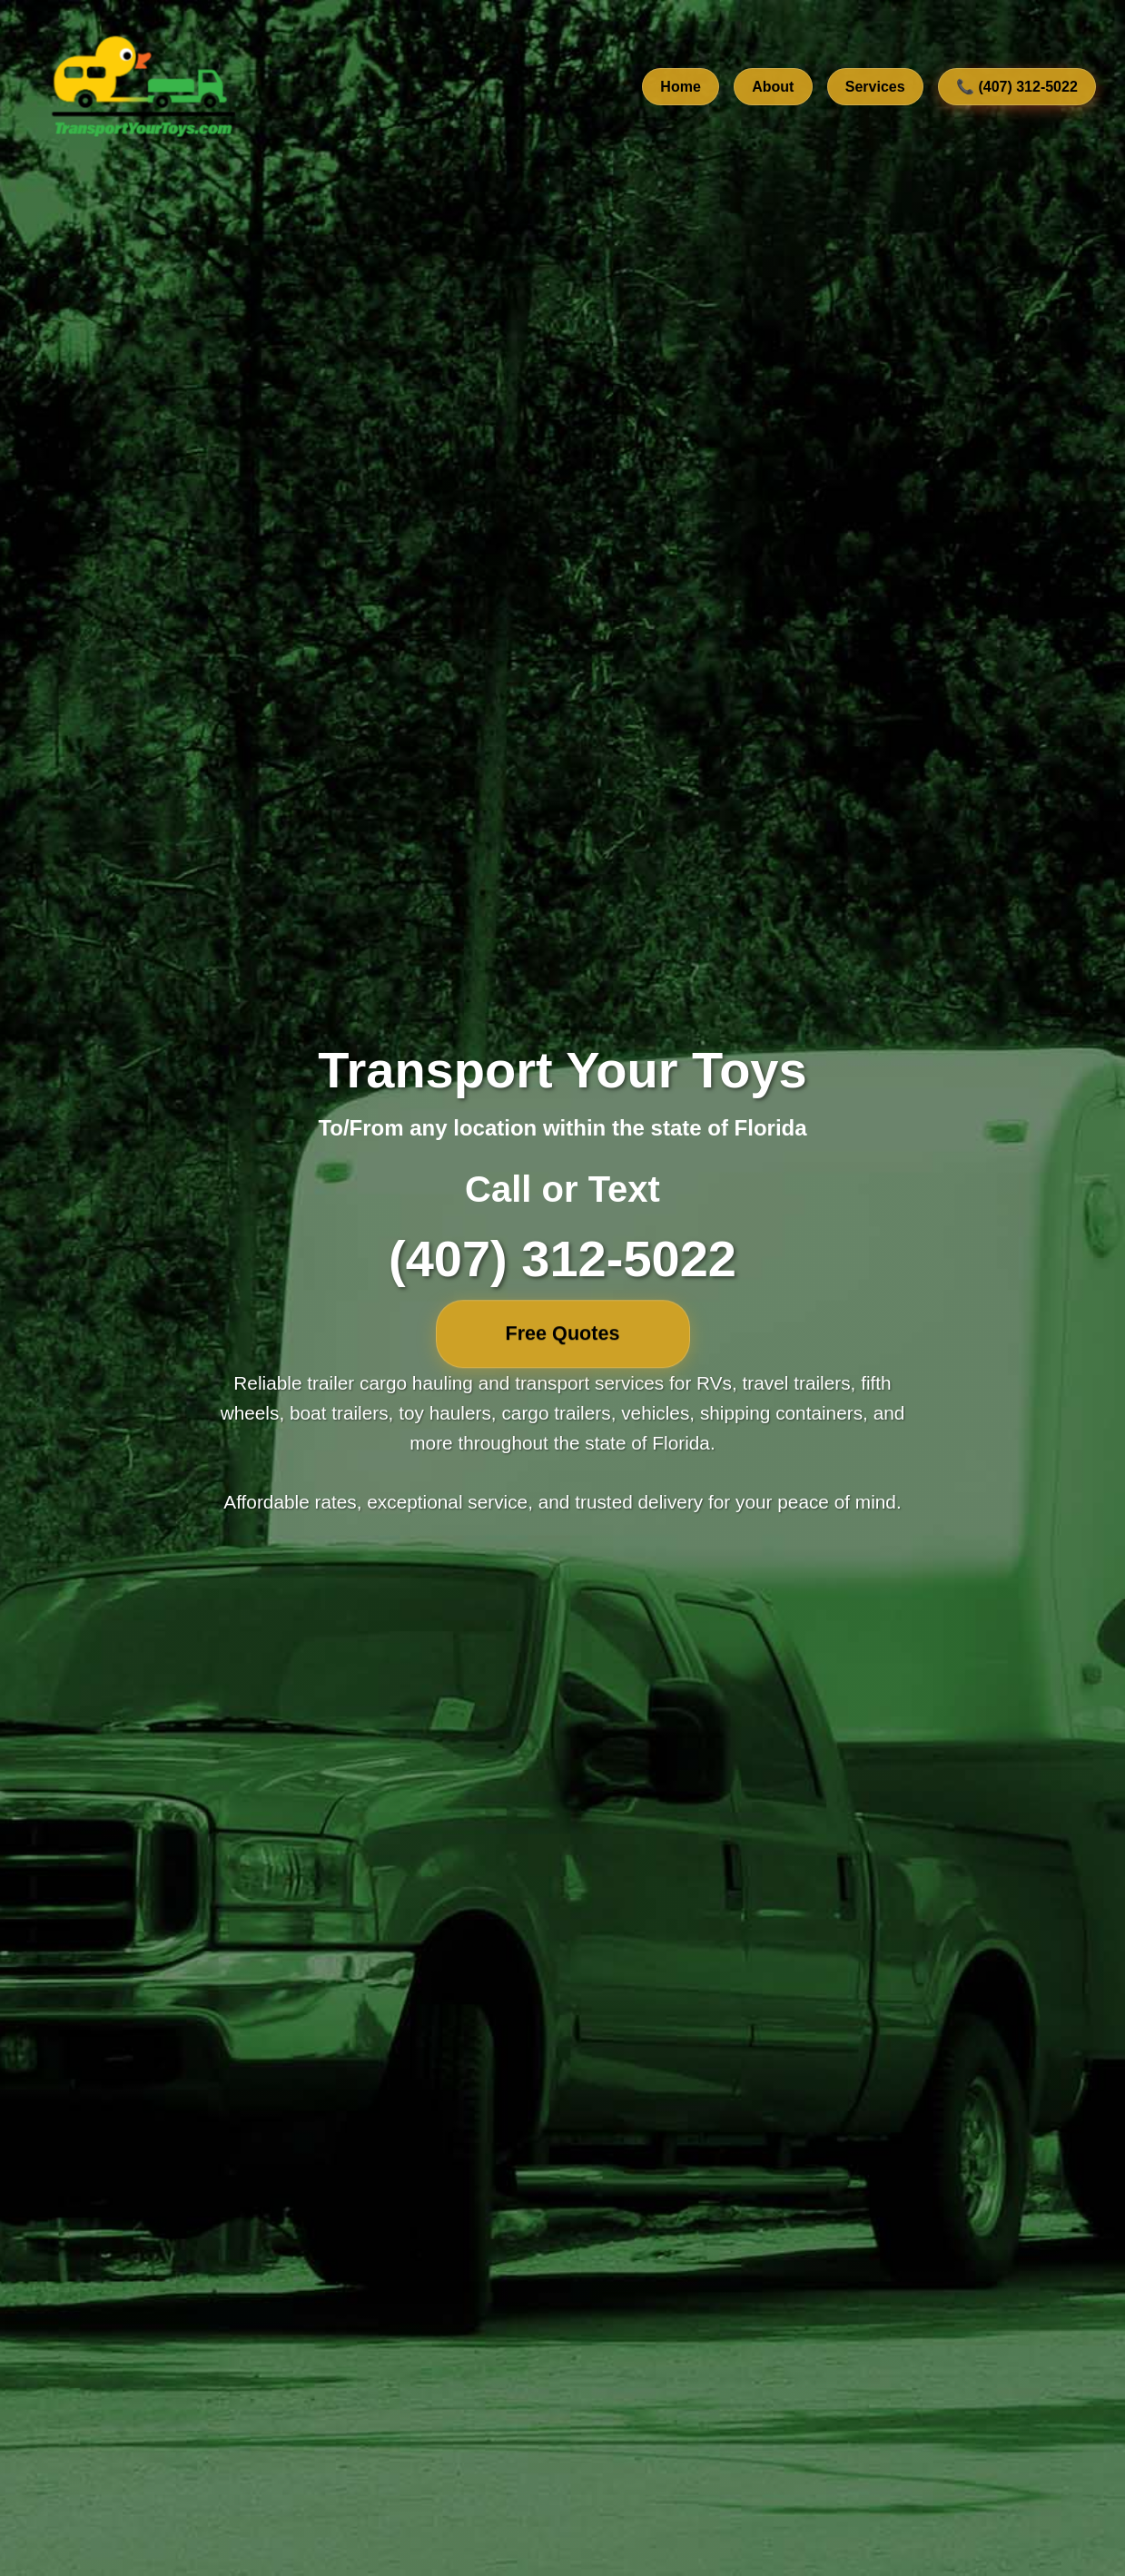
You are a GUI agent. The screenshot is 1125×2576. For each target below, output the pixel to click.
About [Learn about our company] (773, 86)
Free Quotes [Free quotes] (563, 1333)
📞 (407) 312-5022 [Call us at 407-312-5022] (1017, 86)
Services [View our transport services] (875, 86)
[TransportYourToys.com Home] (141, 87)
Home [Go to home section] (680, 86)
